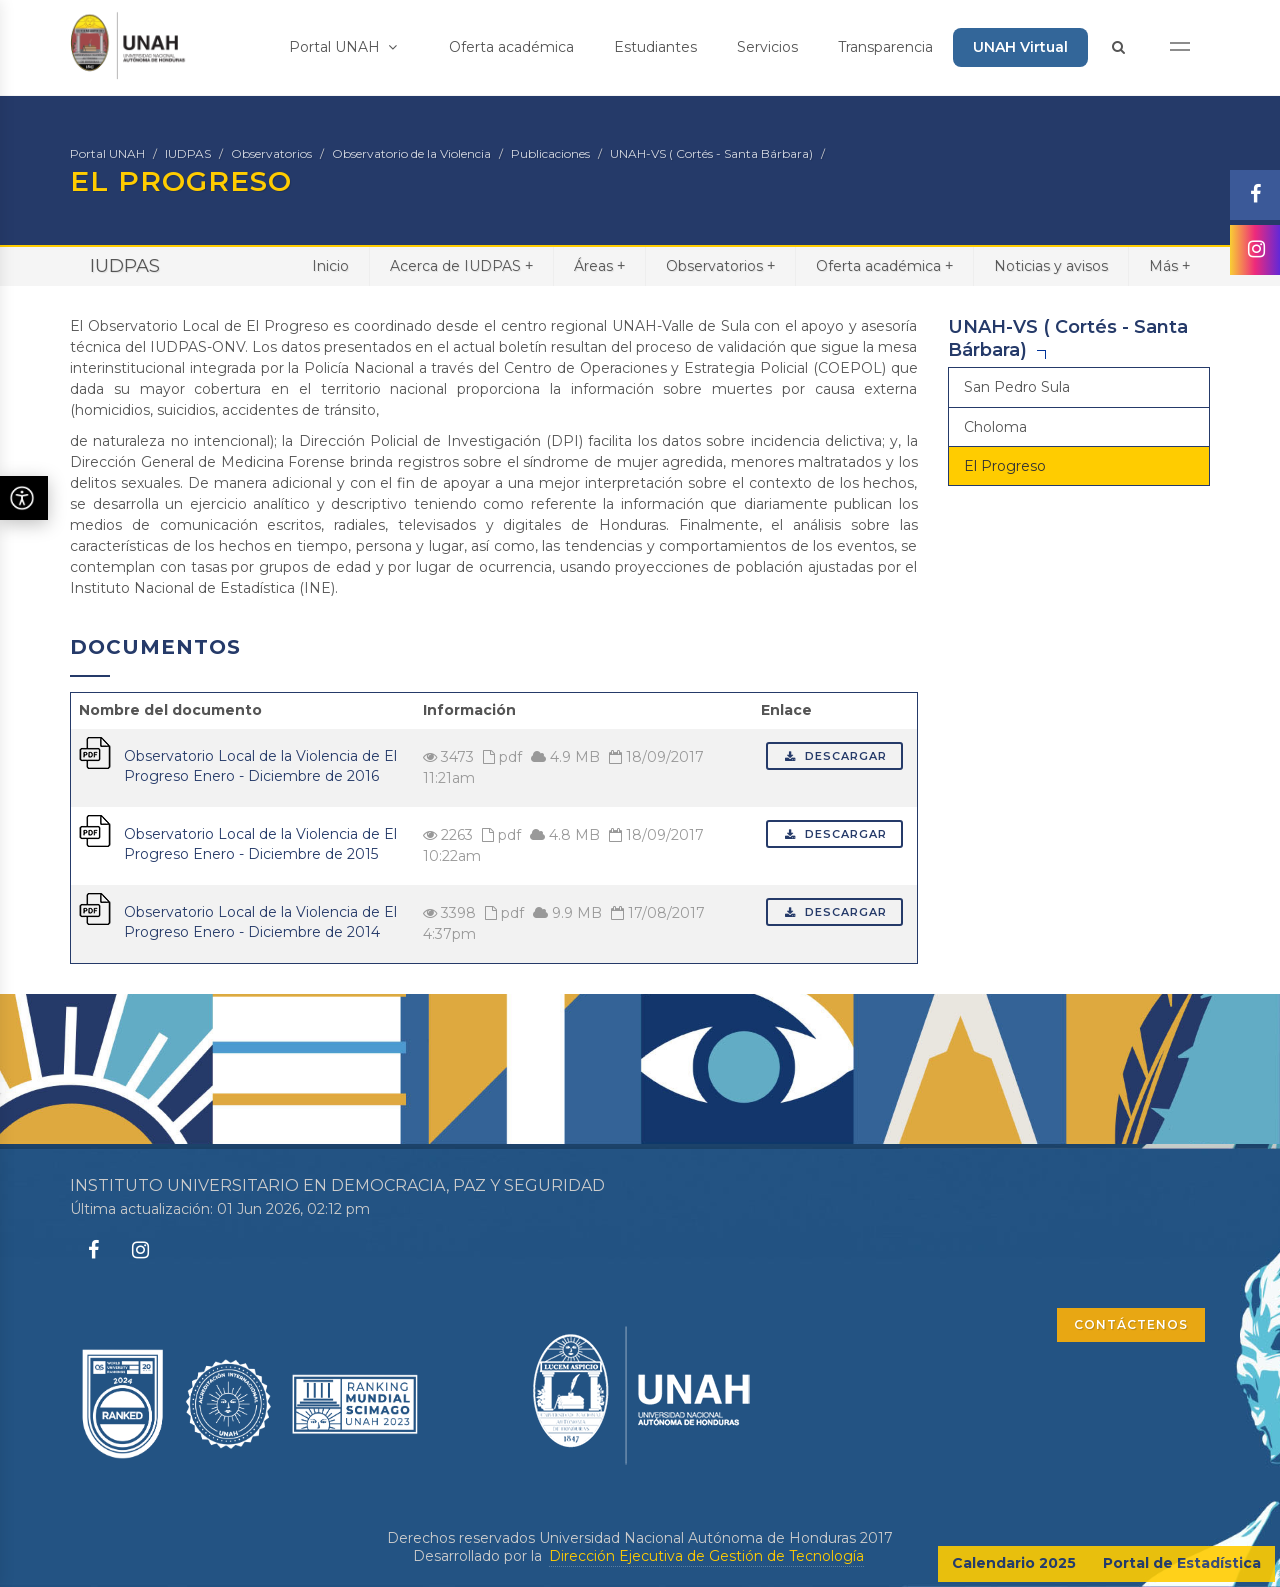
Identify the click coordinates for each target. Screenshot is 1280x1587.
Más (1169, 265)
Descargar (834, 756)
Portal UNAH (343, 47)
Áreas (599, 265)
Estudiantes (655, 47)
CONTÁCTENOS (1131, 1324)
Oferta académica (511, 47)
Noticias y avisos (1051, 266)
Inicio (330, 266)
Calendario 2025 (1014, 1563)
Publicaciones (550, 153)
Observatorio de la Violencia (411, 153)
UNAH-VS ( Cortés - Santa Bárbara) (711, 153)
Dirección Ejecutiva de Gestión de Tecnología (706, 1556)
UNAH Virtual (1020, 47)
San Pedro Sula (1017, 387)
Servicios (767, 47)
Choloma (995, 427)
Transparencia (885, 47)
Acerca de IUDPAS (461, 265)
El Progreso (1005, 466)
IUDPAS (188, 153)
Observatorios (271, 153)
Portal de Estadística (1182, 1563)
